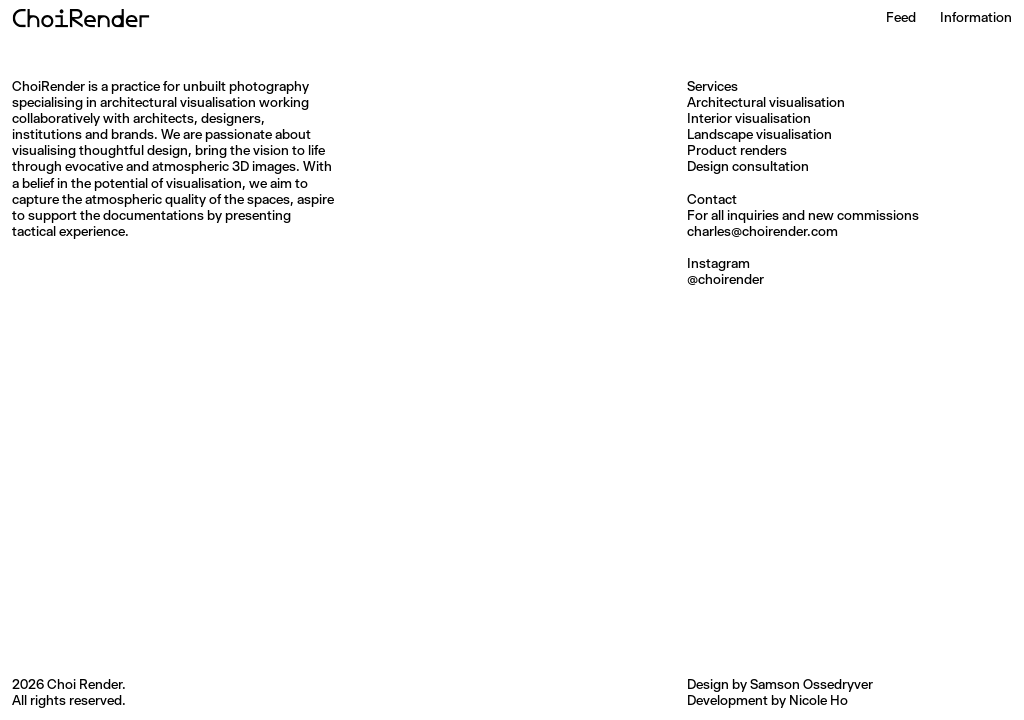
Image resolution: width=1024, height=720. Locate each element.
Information (976, 17)
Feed (901, 17)
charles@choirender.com (762, 231)
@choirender (725, 279)
